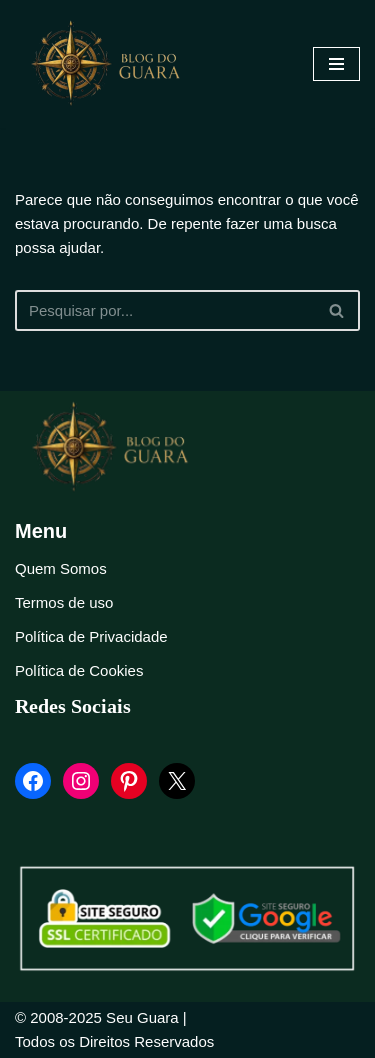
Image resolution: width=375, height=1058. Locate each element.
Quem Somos (61, 568)
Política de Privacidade (91, 636)
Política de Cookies (79, 670)
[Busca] (165, 310)
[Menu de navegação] (336, 64)
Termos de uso (64, 602)
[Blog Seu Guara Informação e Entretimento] (115, 64)
